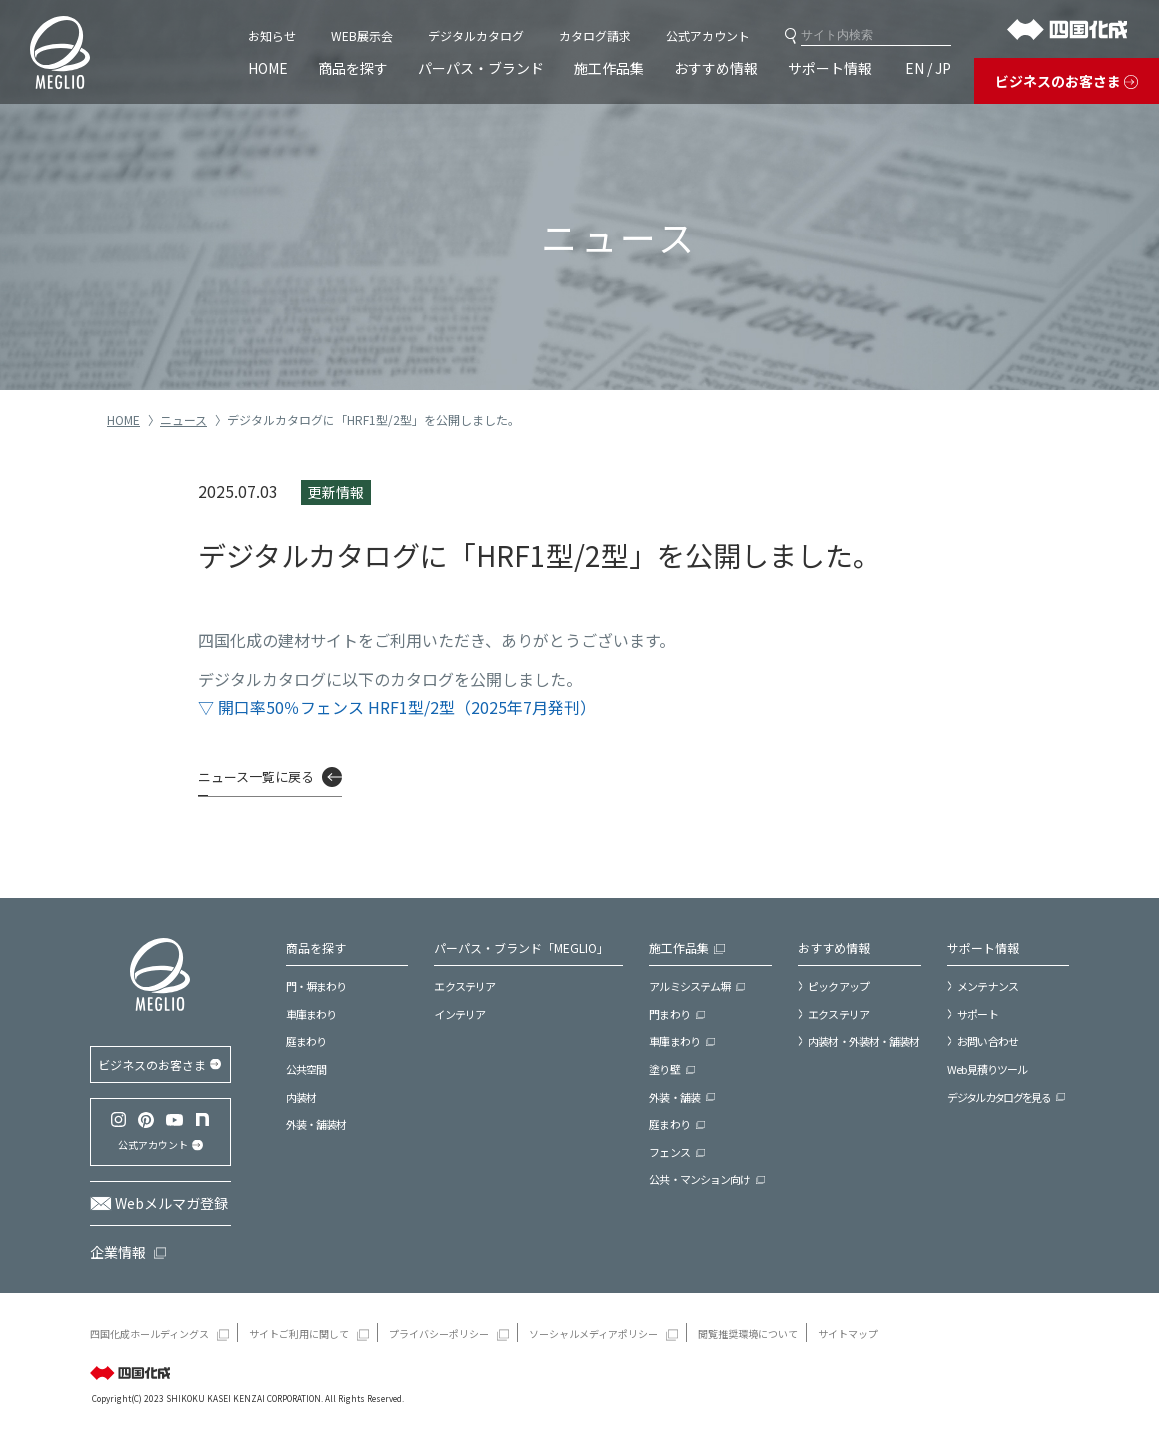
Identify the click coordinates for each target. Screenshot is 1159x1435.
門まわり (669, 1014)
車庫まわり (311, 1014)
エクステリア (464, 986)
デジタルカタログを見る (998, 1097)
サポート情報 (830, 68)
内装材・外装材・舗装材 (863, 1041)
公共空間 (306, 1069)
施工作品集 (609, 68)
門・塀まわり (316, 986)
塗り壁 (664, 1069)
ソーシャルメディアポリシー (593, 1333)
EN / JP (928, 68)
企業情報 (118, 1252)
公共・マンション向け (699, 1179)
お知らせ (272, 35)
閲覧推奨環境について (748, 1333)
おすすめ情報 (716, 68)
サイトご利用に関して (299, 1333)
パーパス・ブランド (481, 68)
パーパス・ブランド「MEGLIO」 (521, 947)
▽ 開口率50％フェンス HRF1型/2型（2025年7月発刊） (397, 707)
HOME (268, 68)
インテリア (459, 1014)
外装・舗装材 (316, 1124)
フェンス (669, 1152)
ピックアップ (838, 986)
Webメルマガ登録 (171, 1203)
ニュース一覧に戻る (256, 776)
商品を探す (353, 68)
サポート (977, 1014)
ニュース (183, 419)
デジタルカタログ (476, 35)
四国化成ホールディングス (149, 1333)
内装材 (301, 1097)
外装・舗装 (674, 1097)
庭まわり (306, 1041)
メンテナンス (987, 986)
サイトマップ (848, 1333)
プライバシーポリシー (439, 1333)
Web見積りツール (987, 1069)
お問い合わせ (987, 1041)
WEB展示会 (362, 35)
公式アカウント (708, 35)
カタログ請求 (595, 35)
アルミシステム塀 (689, 986)
